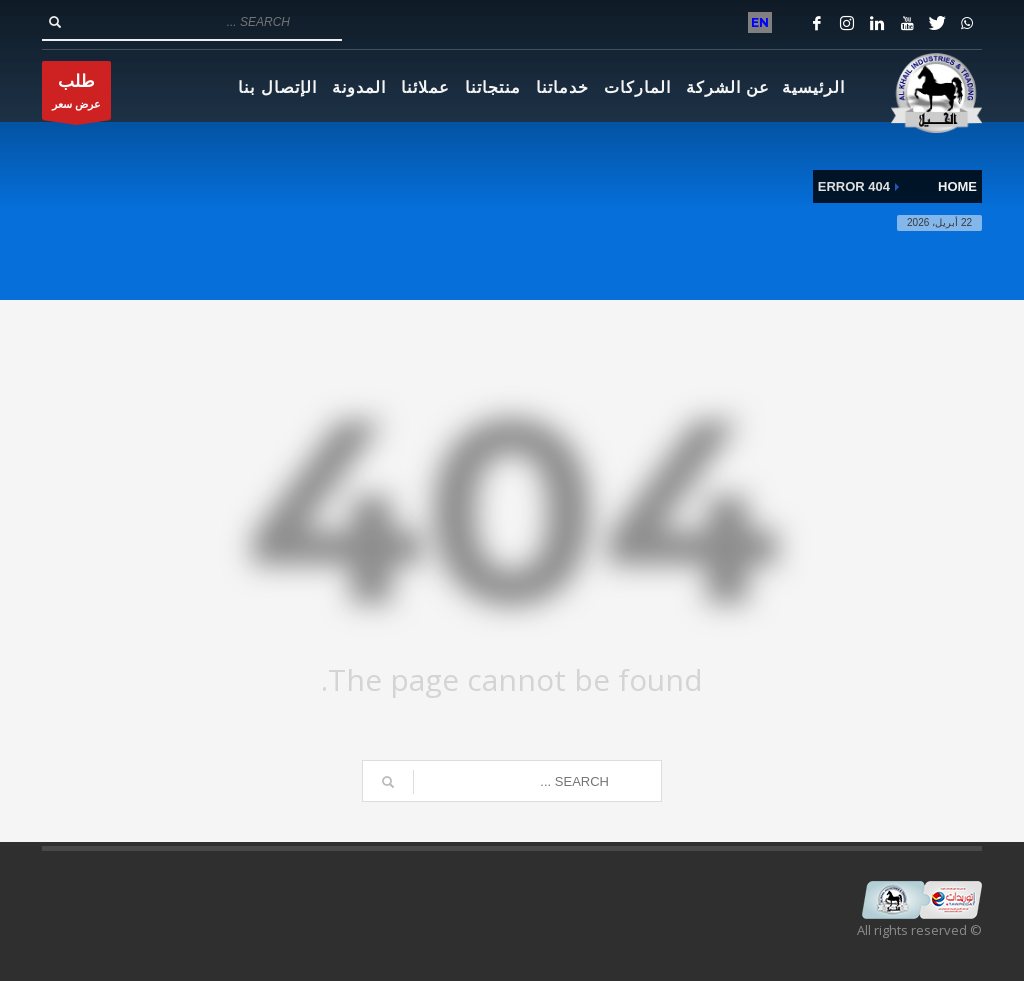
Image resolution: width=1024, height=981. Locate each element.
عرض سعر (76, 95)
